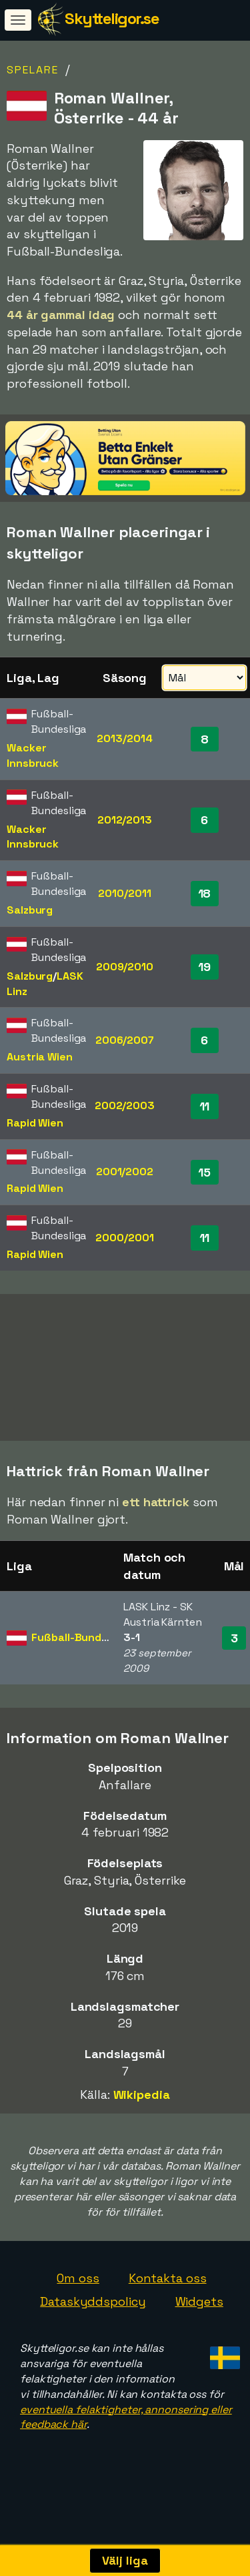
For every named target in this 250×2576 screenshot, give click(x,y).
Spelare (33, 70)
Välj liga (124, 2560)
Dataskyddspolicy (92, 2317)
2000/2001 (124, 1238)
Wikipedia (141, 2110)
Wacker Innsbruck (33, 755)
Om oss (78, 2293)
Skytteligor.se (112, 18)
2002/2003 (125, 1105)
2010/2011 (124, 893)
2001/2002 (124, 1172)
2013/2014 (124, 738)
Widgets (199, 2317)
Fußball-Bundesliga (81, 1653)
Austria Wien (40, 1057)
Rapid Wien (35, 1123)
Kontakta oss (168, 2293)
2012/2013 (124, 820)
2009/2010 (124, 967)
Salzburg (30, 910)
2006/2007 (124, 1040)
